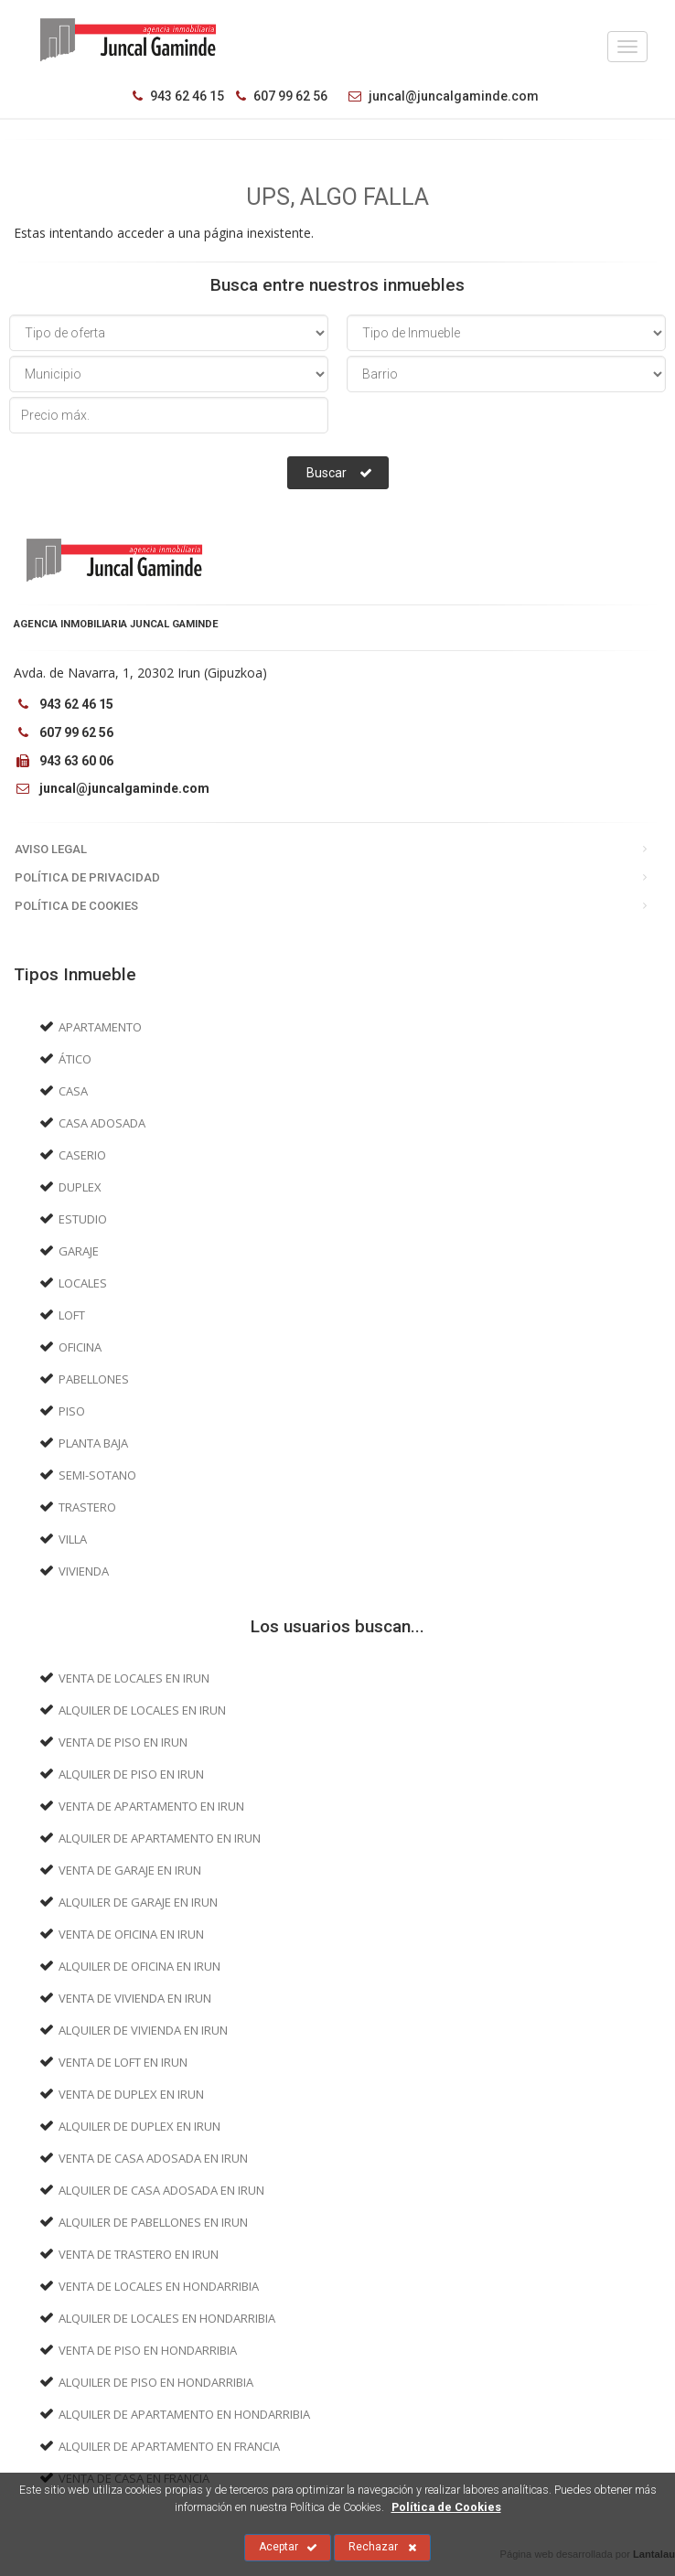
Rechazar (382, 2547)
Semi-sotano (97, 1475)
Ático (75, 1059)
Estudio (83, 1219)
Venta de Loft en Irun (123, 2062)
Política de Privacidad (87, 877)
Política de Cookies (76, 906)
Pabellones (94, 1379)
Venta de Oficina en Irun (131, 1934)
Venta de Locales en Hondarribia (159, 2286)
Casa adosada (102, 1123)
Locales (83, 1283)
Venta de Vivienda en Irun (135, 1998)
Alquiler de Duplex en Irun (139, 2126)
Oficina (80, 1347)
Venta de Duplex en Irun (131, 2094)
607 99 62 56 (281, 96)
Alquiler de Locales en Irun (142, 1710)
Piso (72, 1411)
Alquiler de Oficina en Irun (139, 1966)
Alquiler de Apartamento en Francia (169, 2446)
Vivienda (84, 1571)
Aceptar (288, 2547)
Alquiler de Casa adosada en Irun (161, 2190)
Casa (73, 1091)
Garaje (79, 1251)
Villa (73, 1539)
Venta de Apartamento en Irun (151, 1806)
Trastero (87, 1507)
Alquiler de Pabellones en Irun (153, 2222)
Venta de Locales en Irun (134, 1678)
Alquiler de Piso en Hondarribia (156, 2382)
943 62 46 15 (178, 96)
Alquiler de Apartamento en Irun (160, 1838)
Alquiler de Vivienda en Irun (143, 2030)
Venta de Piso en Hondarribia (148, 2350)
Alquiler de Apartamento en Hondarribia (184, 2414)
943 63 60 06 (63, 761)
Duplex (80, 1187)
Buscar (339, 472)
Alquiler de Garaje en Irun (138, 1902)
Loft (72, 1315)
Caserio (82, 1155)
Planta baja (93, 1443)
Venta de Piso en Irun (123, 1742)
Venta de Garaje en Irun (130, 1870)
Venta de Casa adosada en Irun (153, 2158)
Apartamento (100, 1027)
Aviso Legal (51, 849)
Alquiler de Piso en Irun (131, 1774)
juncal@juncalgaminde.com (439, 96)
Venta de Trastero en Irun (139, 2254)
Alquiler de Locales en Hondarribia (167, 2318)
